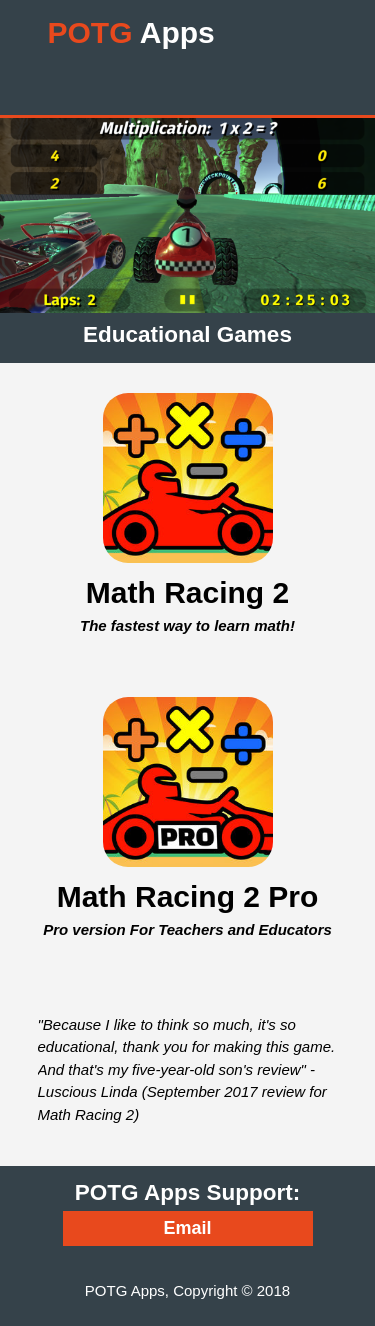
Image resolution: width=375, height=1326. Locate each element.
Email (187, 1228)
